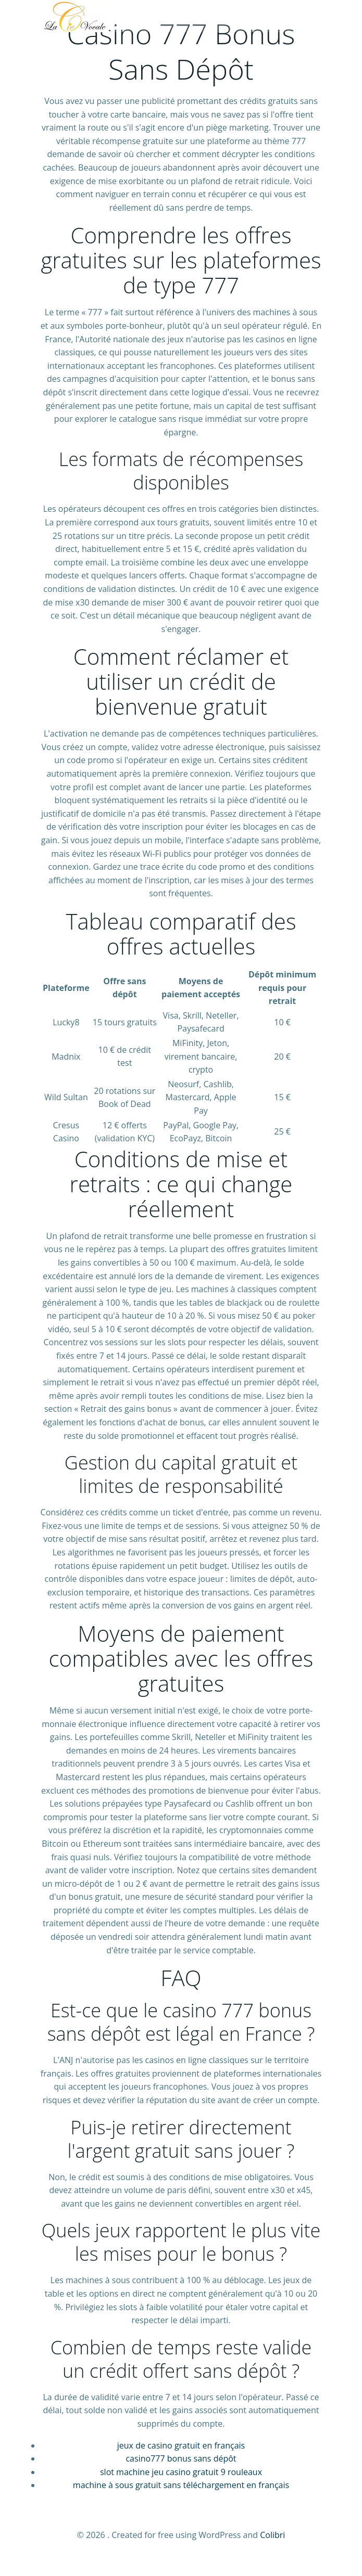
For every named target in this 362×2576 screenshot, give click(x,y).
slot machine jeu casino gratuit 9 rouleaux (181, 2472)
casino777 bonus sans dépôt (181, 2458)
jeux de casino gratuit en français (181, 2445)
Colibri (272, 2535)
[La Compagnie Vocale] (75, 16)
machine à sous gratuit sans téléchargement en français (181, 2485)
